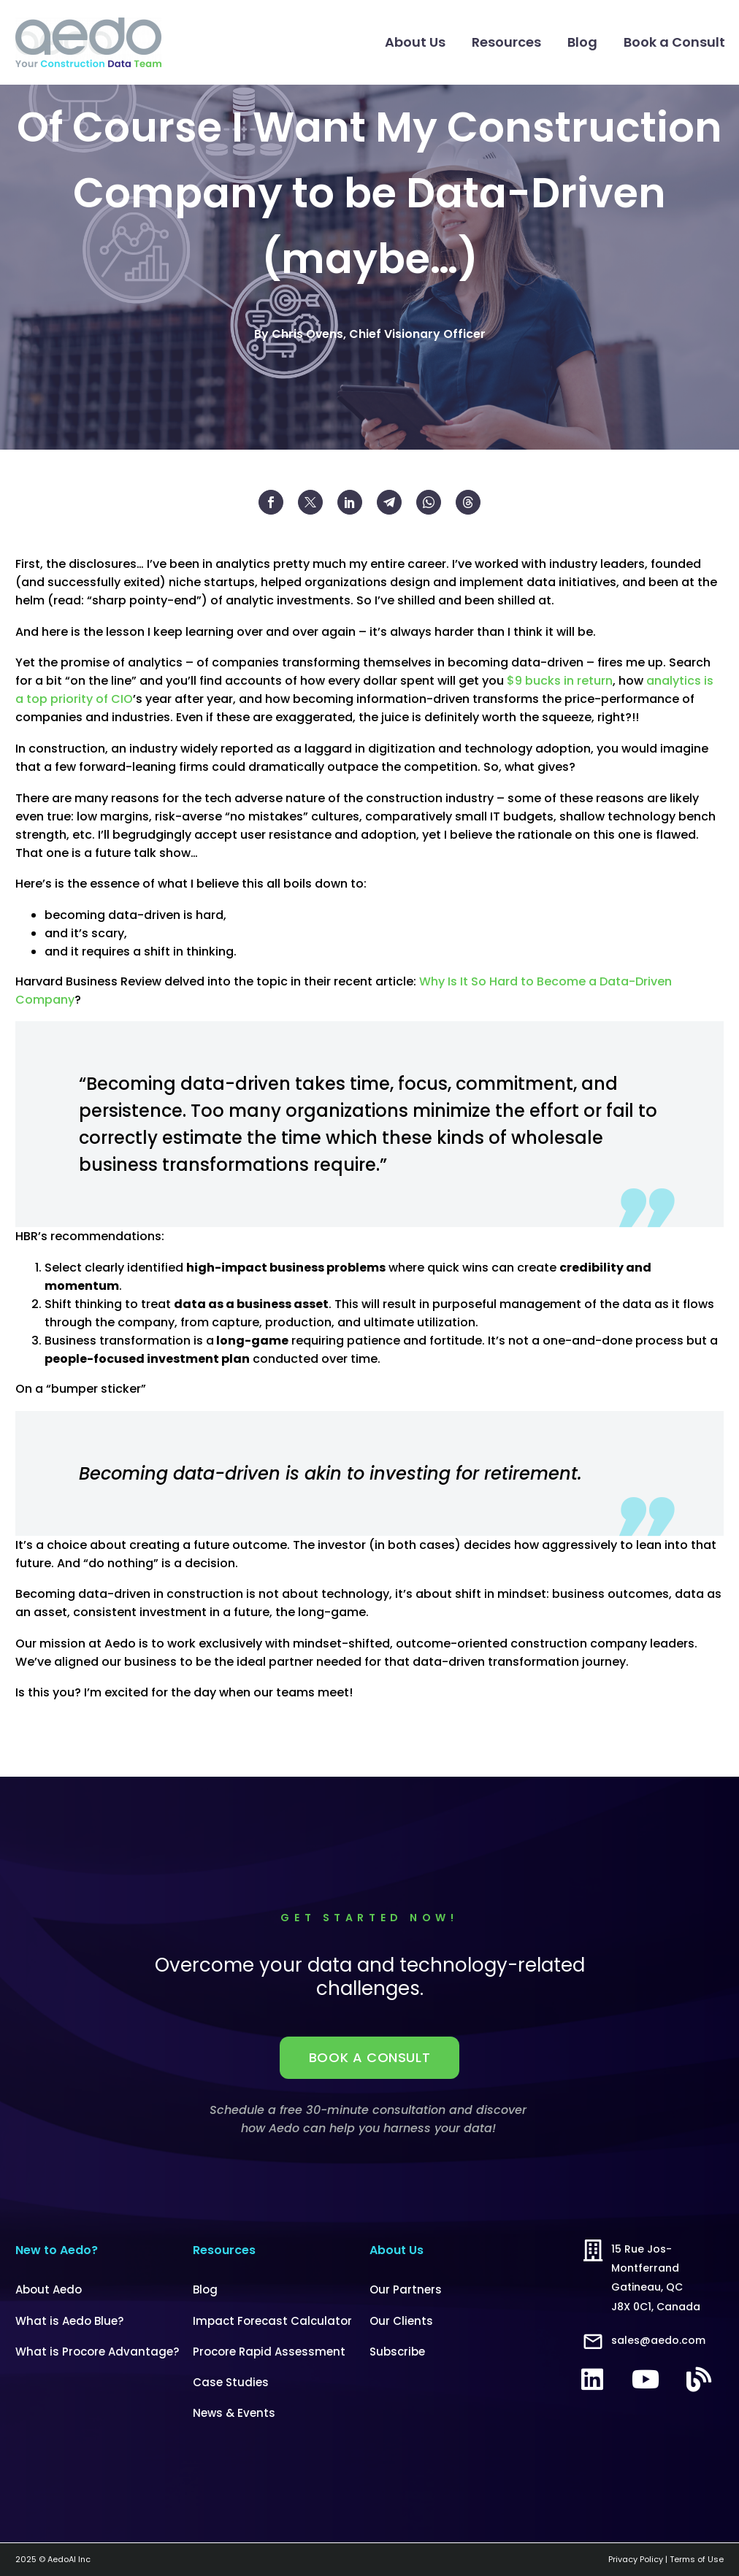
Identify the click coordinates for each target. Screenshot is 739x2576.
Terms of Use (697, 2559)
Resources (506, 42)
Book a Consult (674, 42)
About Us (415, 42)
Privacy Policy (635, 2559)
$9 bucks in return (560, 680)
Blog (582, 42)
